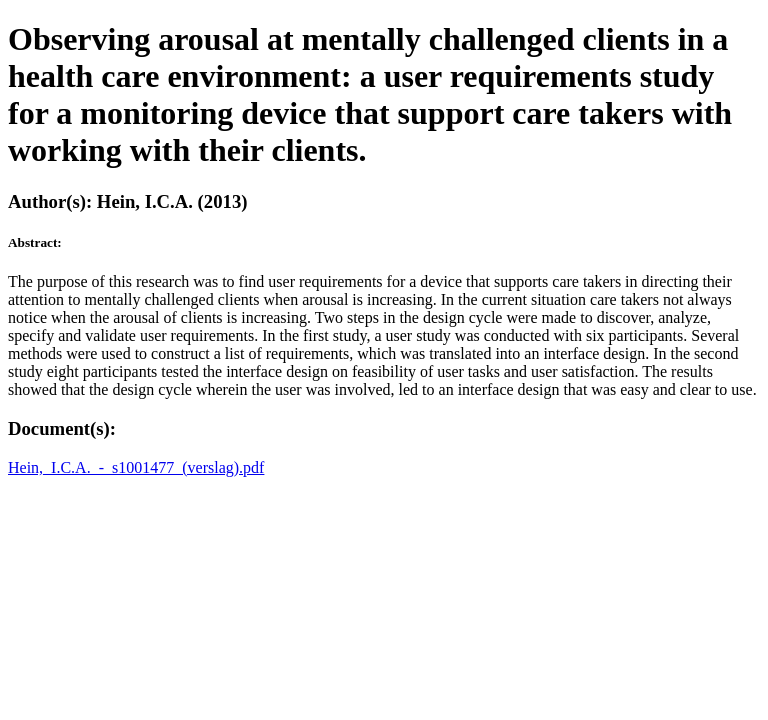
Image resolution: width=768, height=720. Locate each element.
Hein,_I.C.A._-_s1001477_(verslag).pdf (136, 467)
